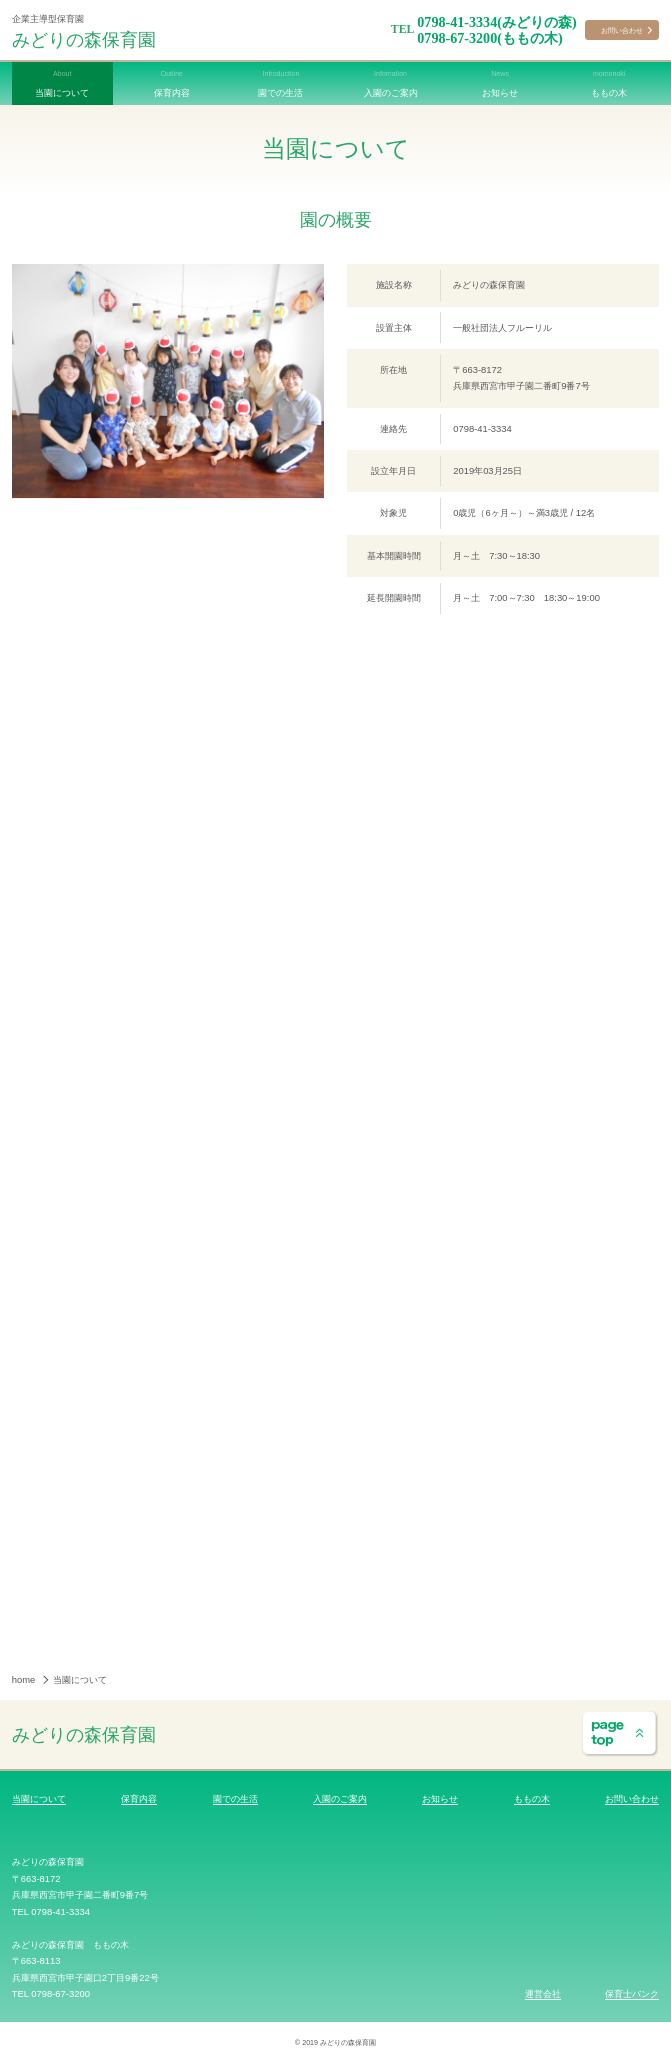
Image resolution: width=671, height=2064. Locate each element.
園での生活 (235, 1798)
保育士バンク (632, 1993)
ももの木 (532, 1798)
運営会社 (543, 1993)
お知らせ (440, 1798)
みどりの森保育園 (84, 39)
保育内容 (139, 1798)
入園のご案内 (340, 1798)
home (25, 1679)
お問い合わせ (622, 30)
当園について (39, 1798)
